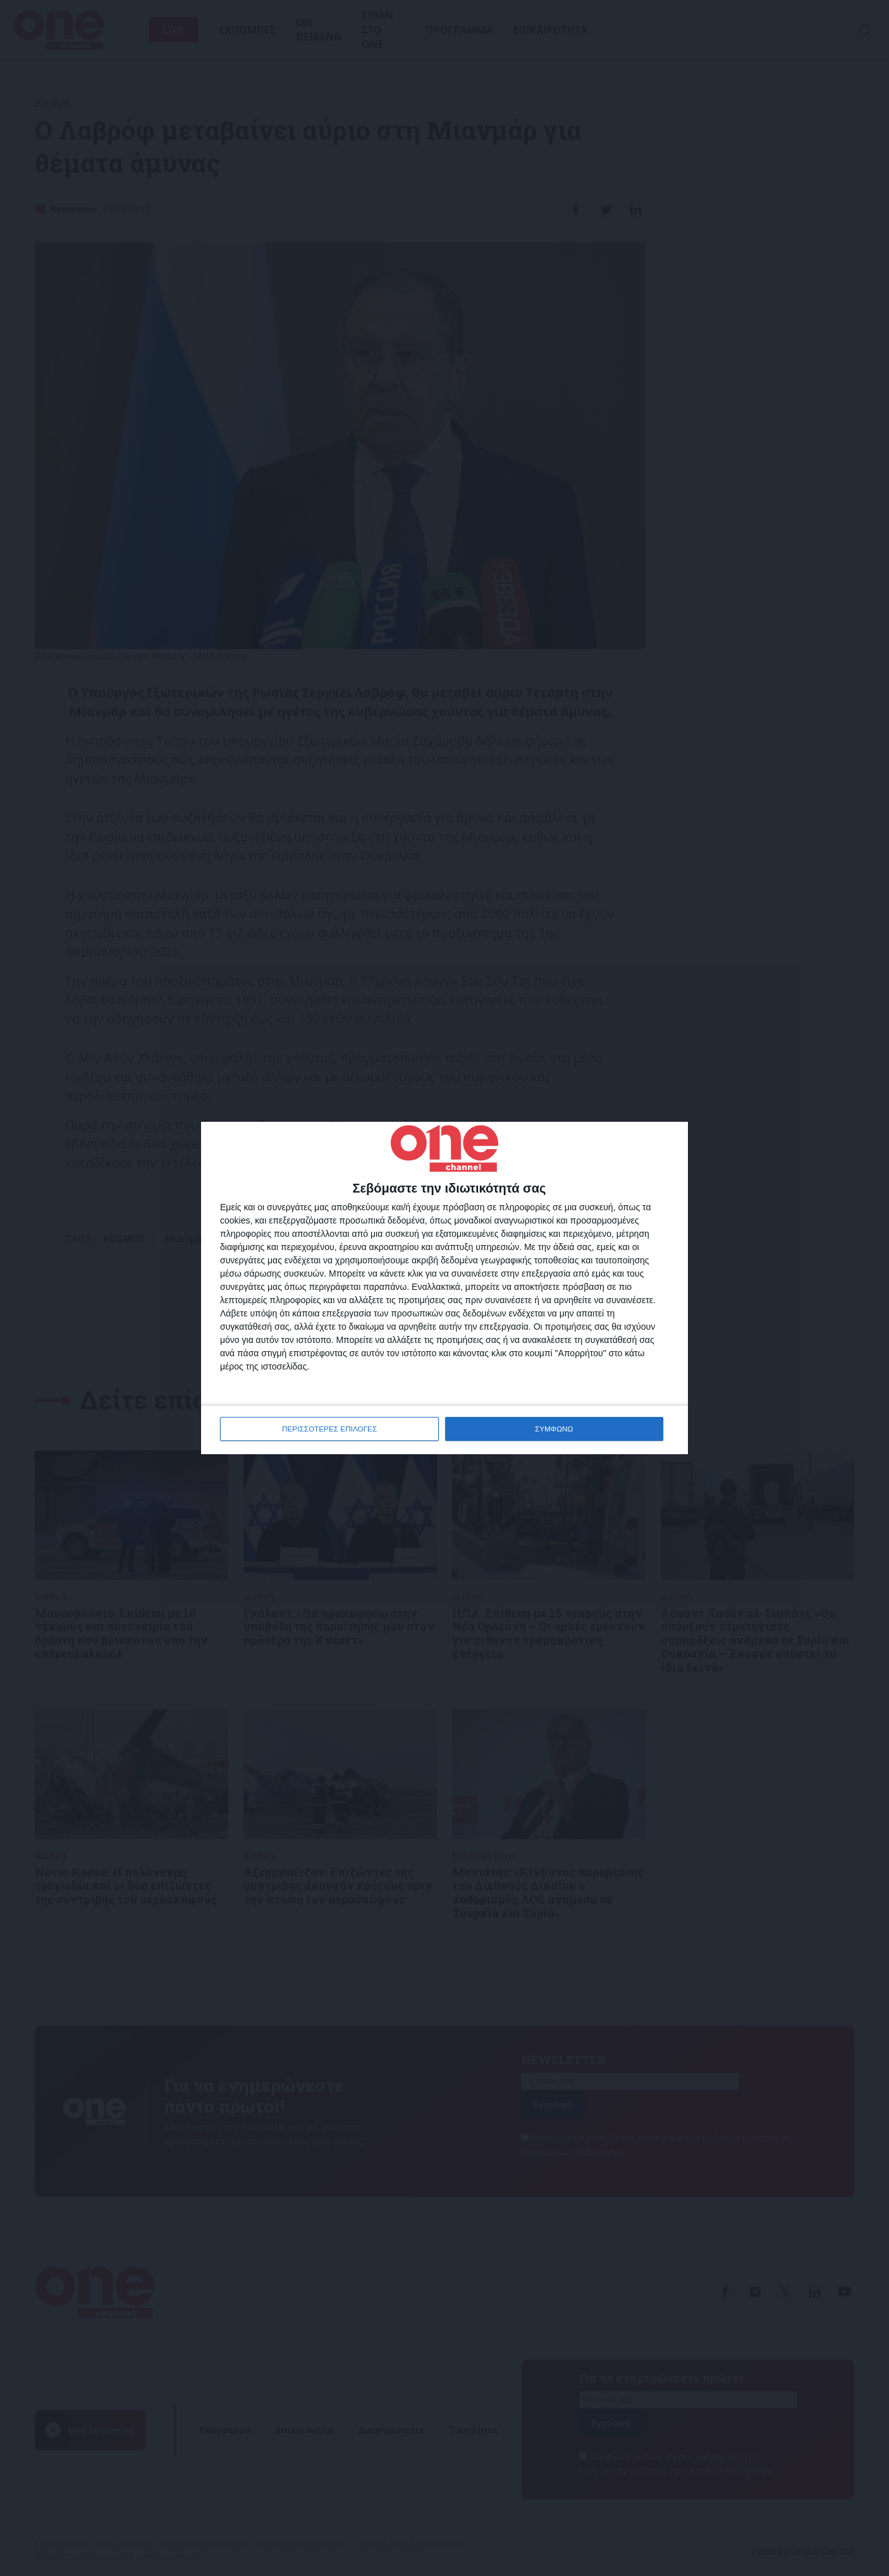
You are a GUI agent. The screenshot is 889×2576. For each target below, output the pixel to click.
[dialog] (444, 1288)
